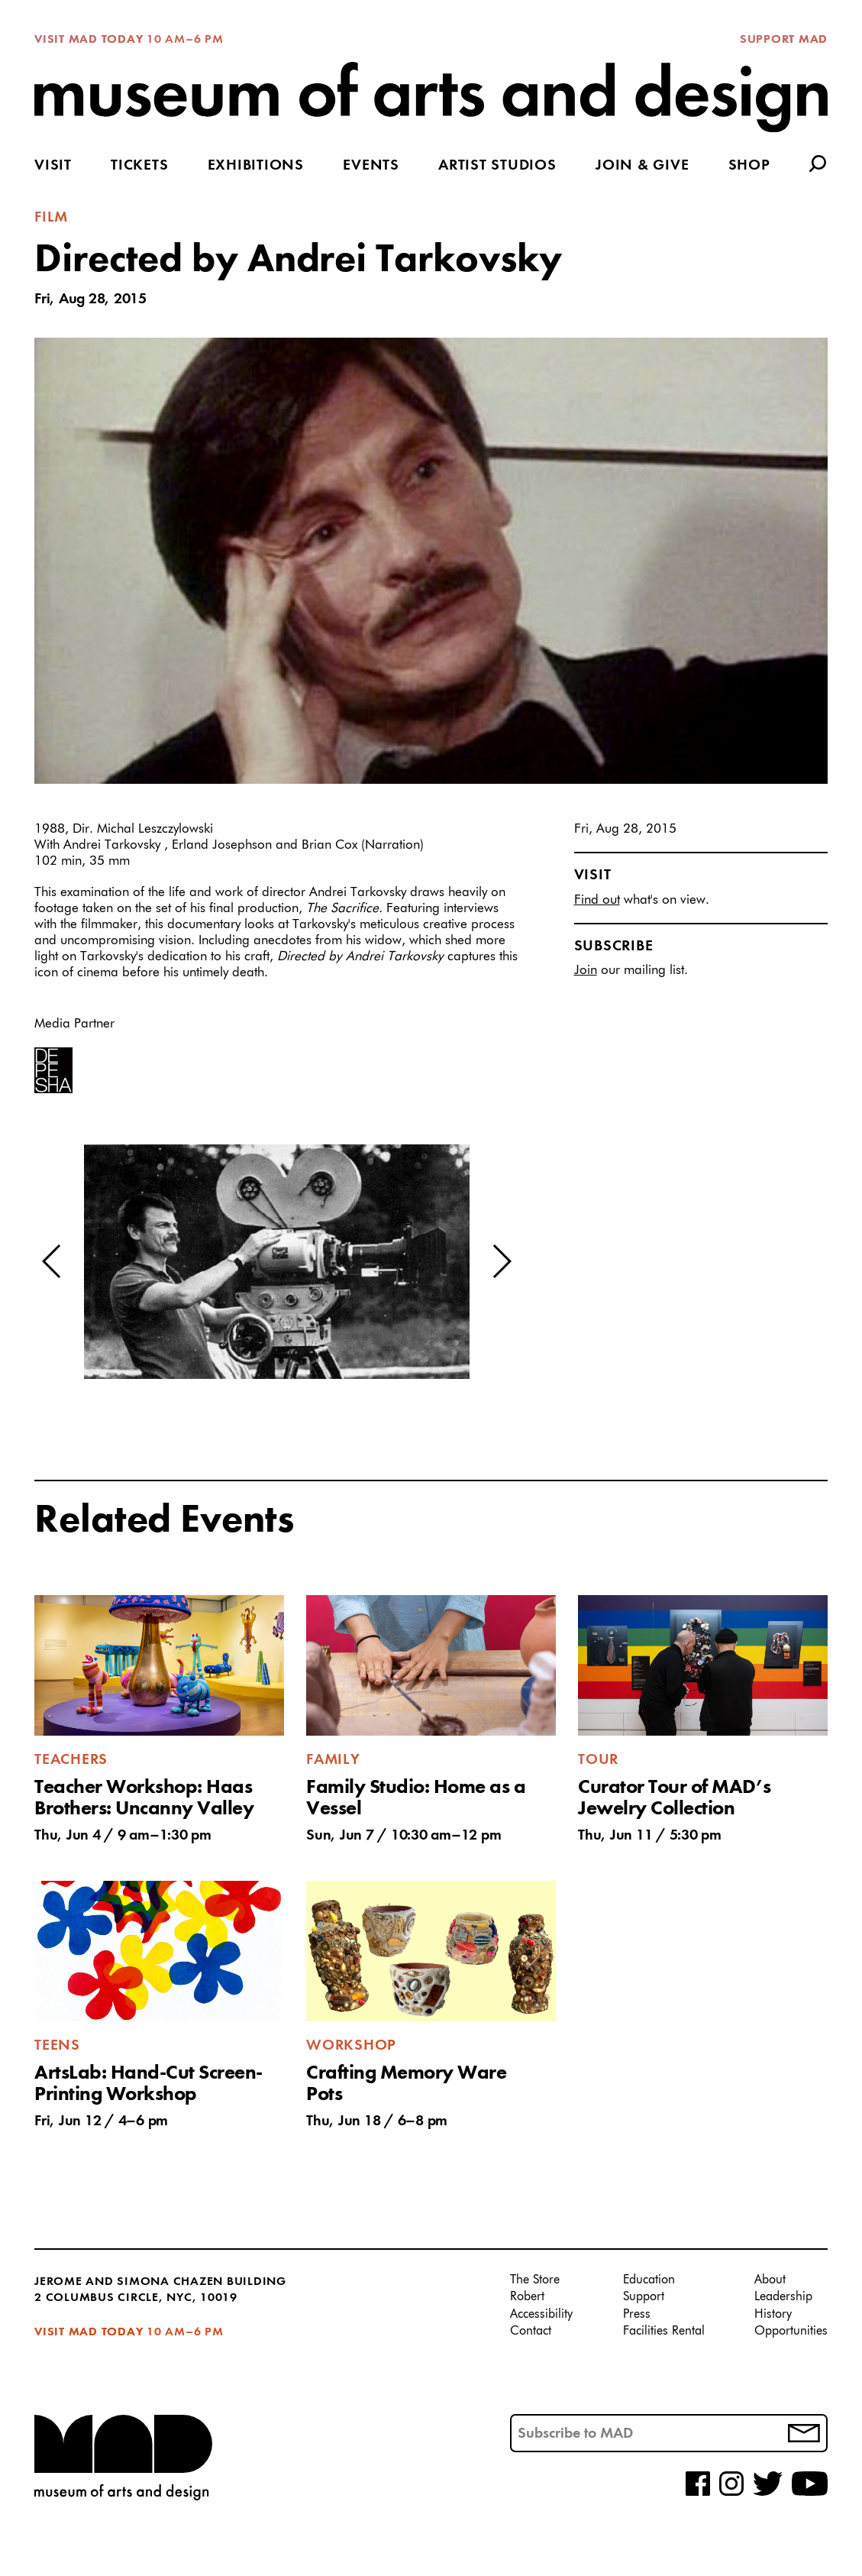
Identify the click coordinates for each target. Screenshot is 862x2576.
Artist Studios (497, 166)
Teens (57, 2045)
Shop (749, 166)
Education (649, 2280)
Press (637, 2315)
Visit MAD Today (88, 40)
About (770, 2280)
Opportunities (791, 2331)
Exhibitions (256, 166)
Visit (53, 166)
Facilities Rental (664, 2331)
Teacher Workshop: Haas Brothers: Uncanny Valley (143, 1798)
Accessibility (541, 2315)
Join (585, 970)
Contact (530, 2331)
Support (643, 2297)
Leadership (783, 2297)
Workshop (351, 2045)
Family (333, 1760)
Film (51, 217)
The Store (535, 2280)
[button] (52, 1261)
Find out (597, 900)
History (773, 2315)
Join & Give (642, 166)
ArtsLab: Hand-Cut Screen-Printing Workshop (148, 2084)
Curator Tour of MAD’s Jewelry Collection (674, 1798)
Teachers (71, 1760)
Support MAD (784, 40)
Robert (527, 2297)
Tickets (139, 166)
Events (371, 166)
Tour (598, 1760)
